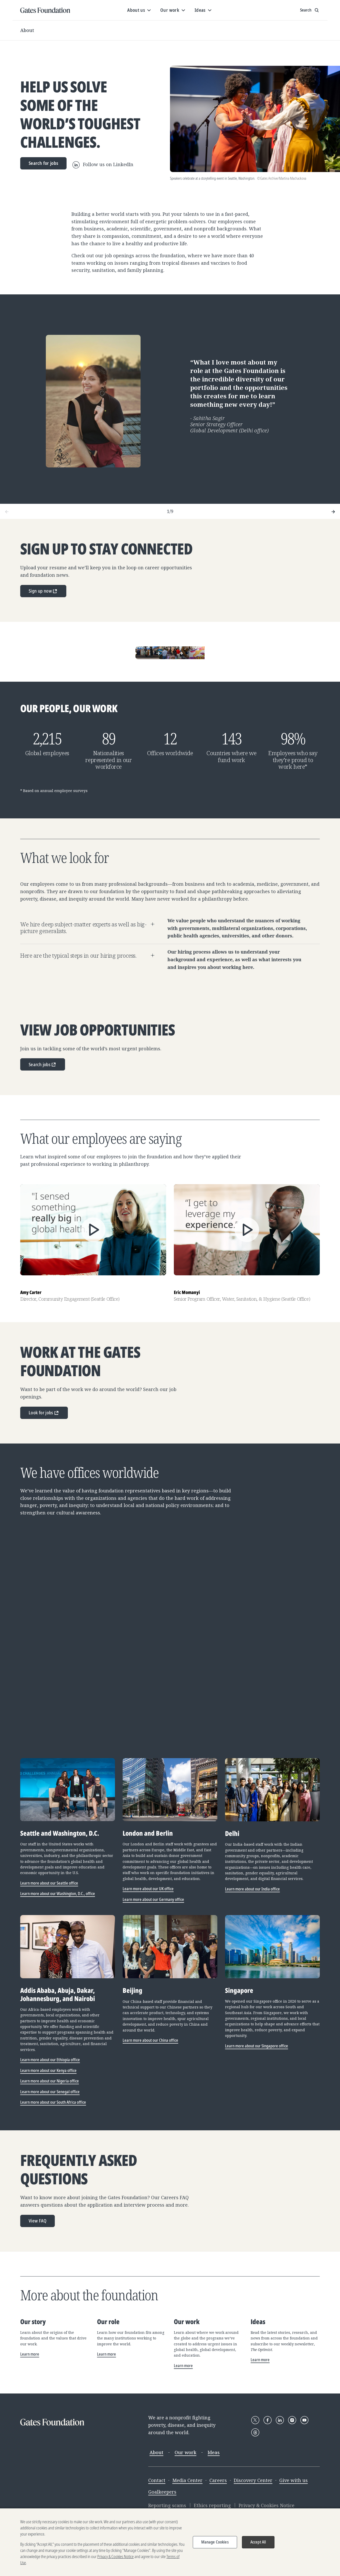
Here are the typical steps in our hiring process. (88, 994)
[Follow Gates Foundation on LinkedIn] (279, 2458)
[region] (170, 2542)
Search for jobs (43, 163)
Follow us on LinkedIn (108, 164)
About (27, 30)
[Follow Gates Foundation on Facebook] (267, 2458)
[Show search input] (310, 10)
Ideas (214, 2491)
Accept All (258, 2542)
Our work (185, 2491)
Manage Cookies (215, 2542)
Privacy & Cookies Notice (115, 2556)
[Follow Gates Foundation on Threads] (255, 2470)
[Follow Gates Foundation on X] (255, 2458)
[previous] (7, 511)
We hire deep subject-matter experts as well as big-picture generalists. (88, 966)
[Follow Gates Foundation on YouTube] (304, 2458)
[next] (333, 511)
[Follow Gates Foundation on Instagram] (292, 2458)
